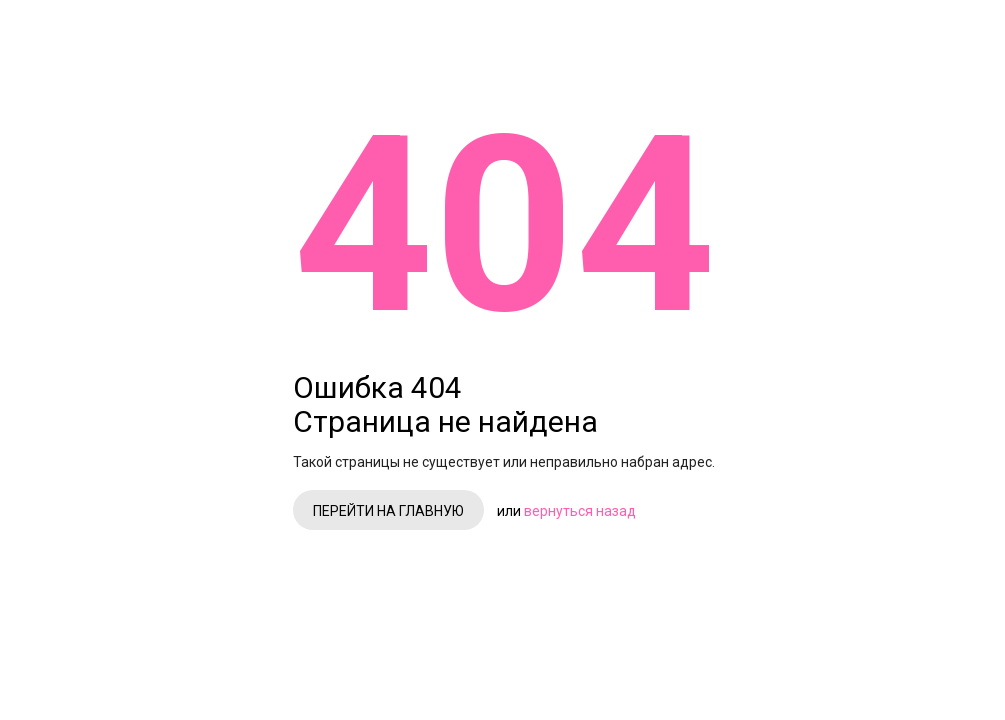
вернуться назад (776, 366)
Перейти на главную (584, 366)
